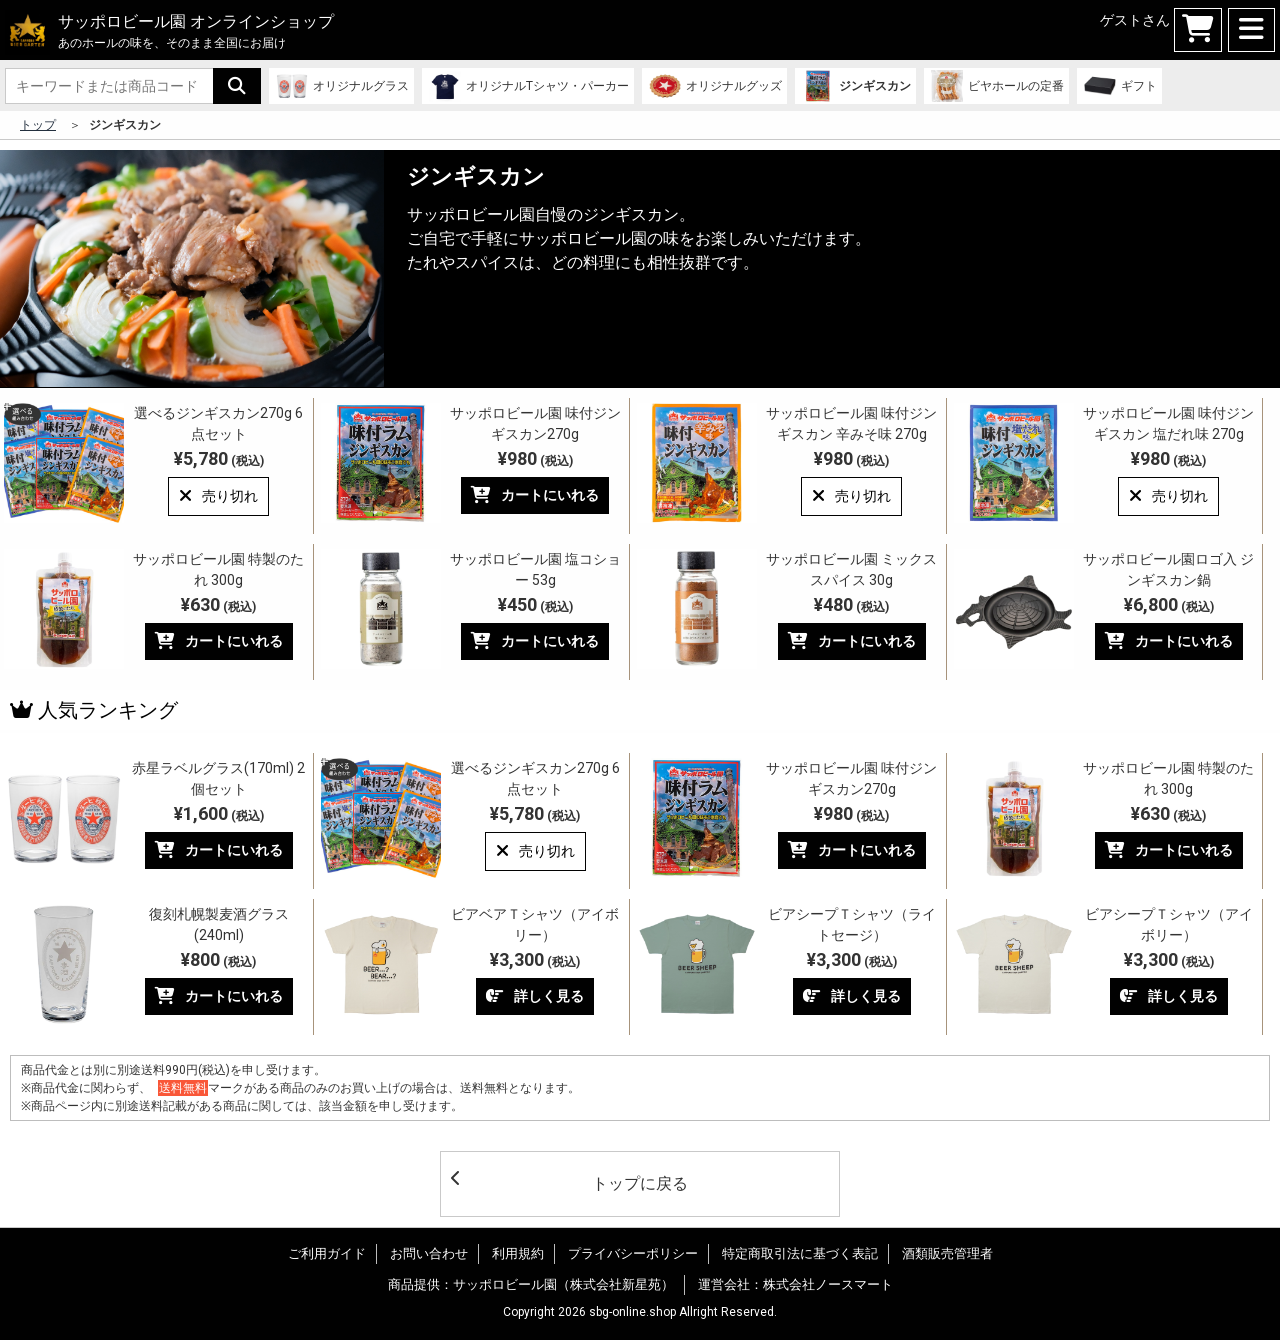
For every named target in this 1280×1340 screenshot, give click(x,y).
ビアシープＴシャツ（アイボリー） (1169, 924)
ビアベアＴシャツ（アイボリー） (535, 924)
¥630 (218, 604)
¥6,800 (1169, 604)
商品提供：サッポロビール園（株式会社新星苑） (531, 1284)
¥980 (535, 458)
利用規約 (518, 1253)
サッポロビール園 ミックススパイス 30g (851, 569)
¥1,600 (219, 813)
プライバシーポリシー (633, 1253)
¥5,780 (219, 458)
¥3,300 (535, 959)
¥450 (535, 604)
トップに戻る (569, 1181)
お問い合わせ (429, 1253)
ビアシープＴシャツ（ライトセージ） (852, 924)
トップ (38, 125)
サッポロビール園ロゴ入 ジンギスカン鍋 (1168, 569)
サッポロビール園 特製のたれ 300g (218, 569)
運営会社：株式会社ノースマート (795, 1284)
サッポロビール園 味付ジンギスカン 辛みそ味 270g (851, 423)
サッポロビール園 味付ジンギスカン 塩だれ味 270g (1168, 423)
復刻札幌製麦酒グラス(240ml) (219, 924)
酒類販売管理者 (947, 1253)
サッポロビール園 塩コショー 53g (535, 569)
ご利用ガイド (327, 1253)
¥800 (218, 959)
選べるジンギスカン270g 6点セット (218, 423)
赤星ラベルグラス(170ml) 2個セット (218, 778)
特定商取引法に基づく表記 (800, 1253)
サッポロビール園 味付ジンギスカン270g (535, 423)
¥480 (851, 604)
